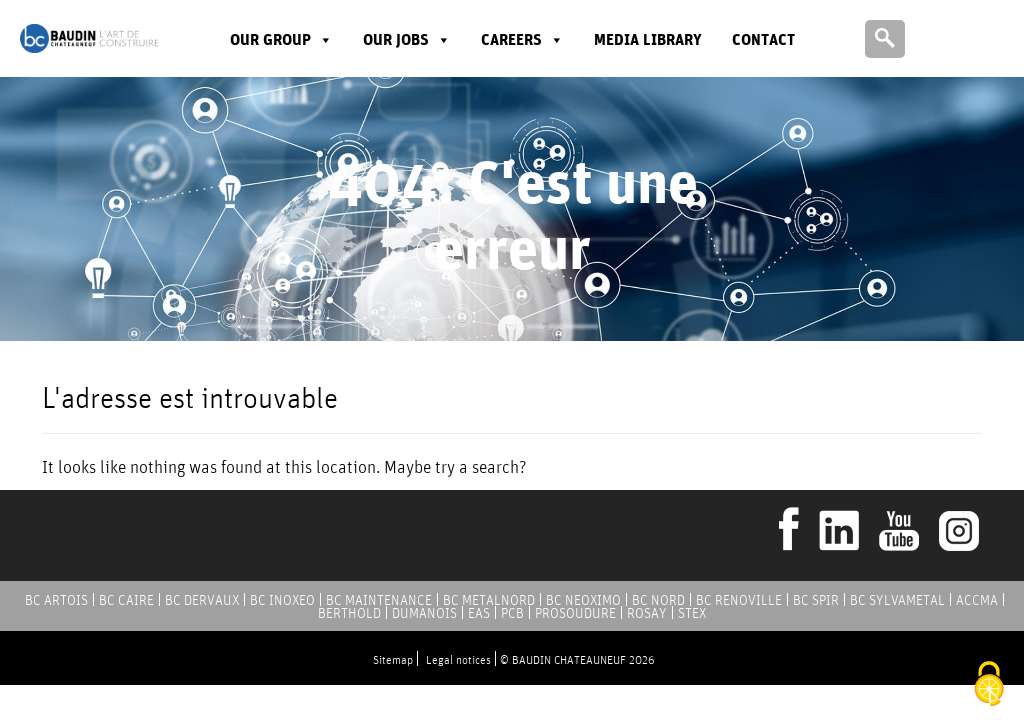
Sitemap (393, 659)
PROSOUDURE (575, 613)
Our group (281, 39)
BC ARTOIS (56, 600)
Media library (648, 39)
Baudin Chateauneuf (89, 38)
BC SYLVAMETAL (897, 600)
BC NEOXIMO (583, 600)
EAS (479, 613)
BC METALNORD (489, 600)
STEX (692, 613)
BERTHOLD (349, 613)
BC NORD (658, 600)
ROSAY (647, 613)
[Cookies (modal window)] (989, 685)
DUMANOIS (424, 613)
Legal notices (458, 659)
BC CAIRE (126, 600)
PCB (512, 613)
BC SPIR (816, 600)
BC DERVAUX (202, 600)
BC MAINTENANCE (379, 600)
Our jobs (407, 39)
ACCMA (977, 600)
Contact (763, 39)
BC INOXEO (282, 600)
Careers (522, 39)
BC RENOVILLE (739, 600)
